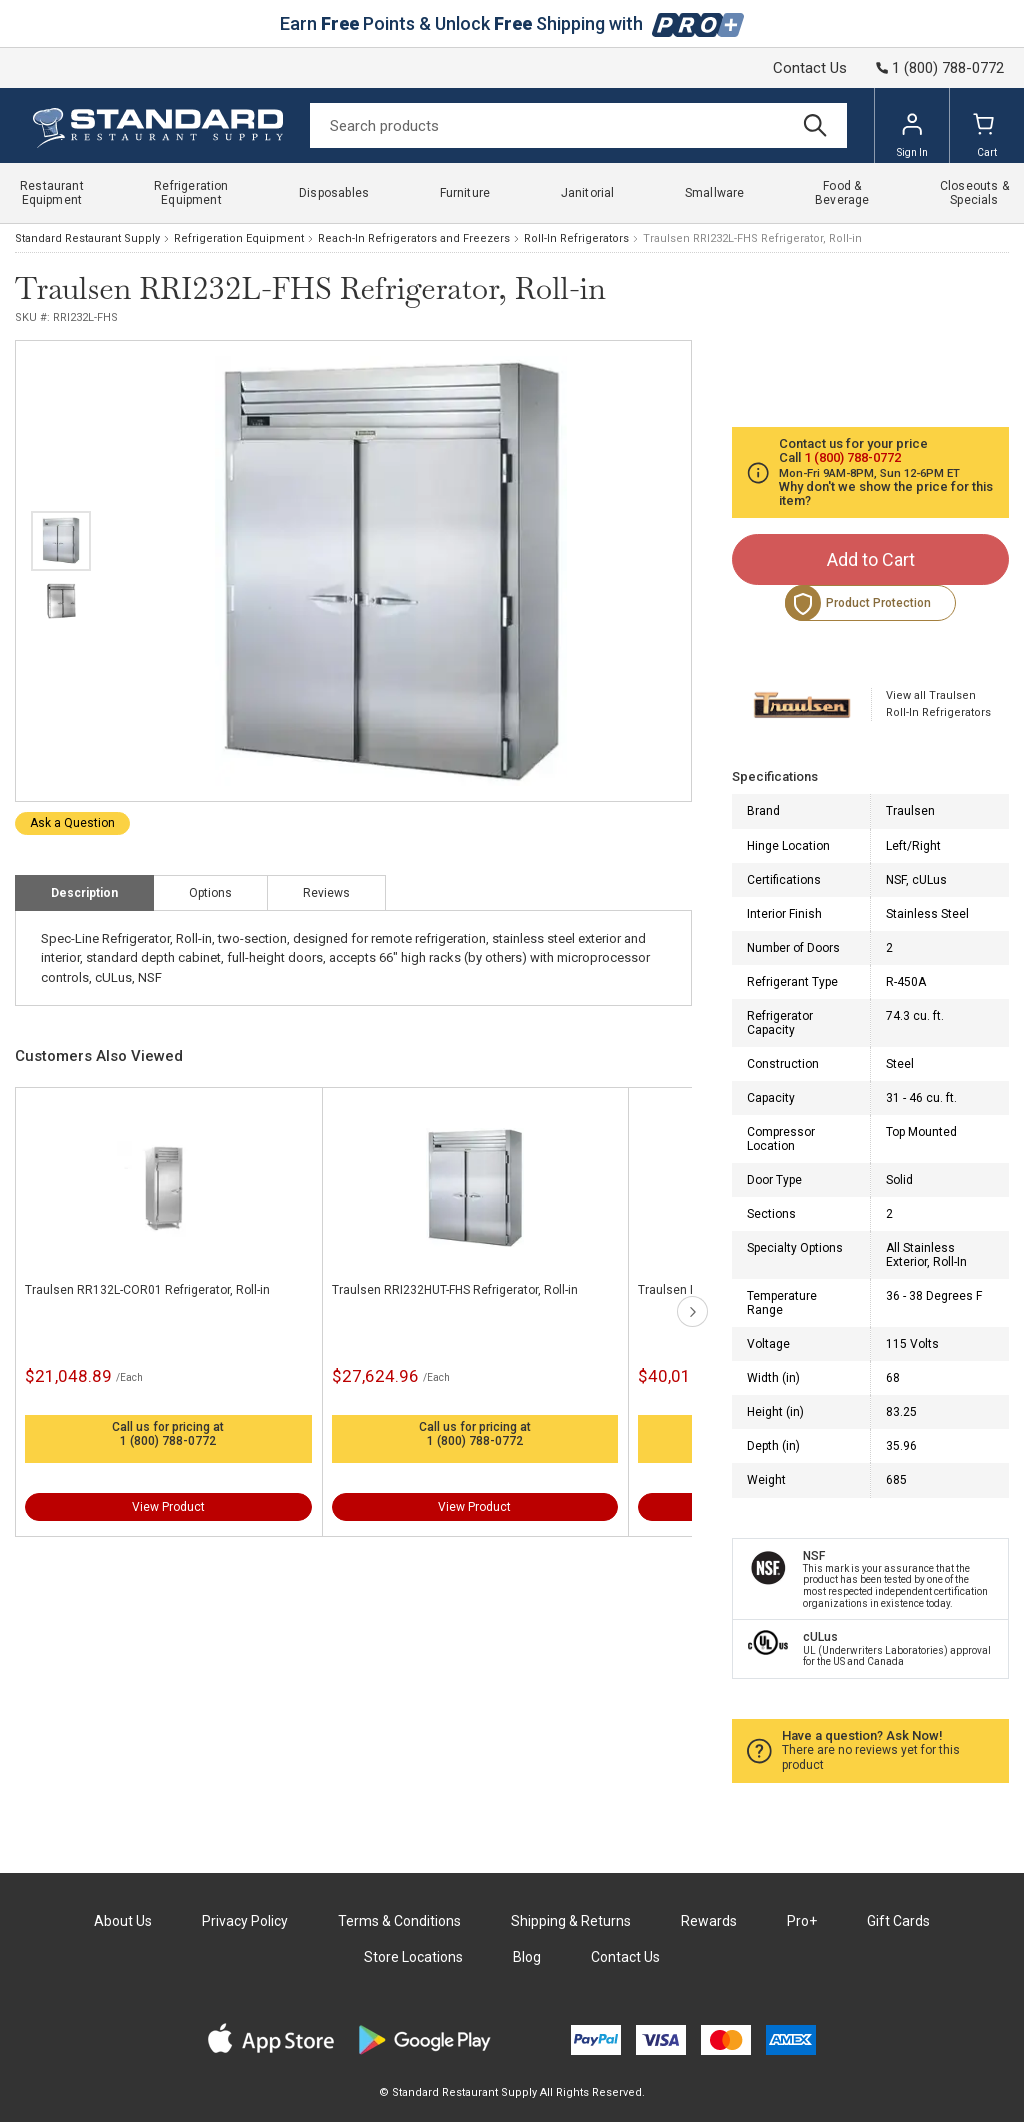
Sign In (912, 135)
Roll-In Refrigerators (576, 238)
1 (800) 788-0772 (168, 1441)
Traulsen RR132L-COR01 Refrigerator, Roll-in (147, 1290)
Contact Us (810, 68)
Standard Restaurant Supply (87, 238)
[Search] (578, 125)
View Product (168, 1507)
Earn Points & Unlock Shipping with (512, 23)
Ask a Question (72, 823)
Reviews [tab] (326, 893)
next (692, 1311)
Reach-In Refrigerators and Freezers (414, 238)
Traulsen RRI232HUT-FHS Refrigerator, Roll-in (455, 1290)
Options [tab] (210, 893)
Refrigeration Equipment (239, 238)
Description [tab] (84, 893)
